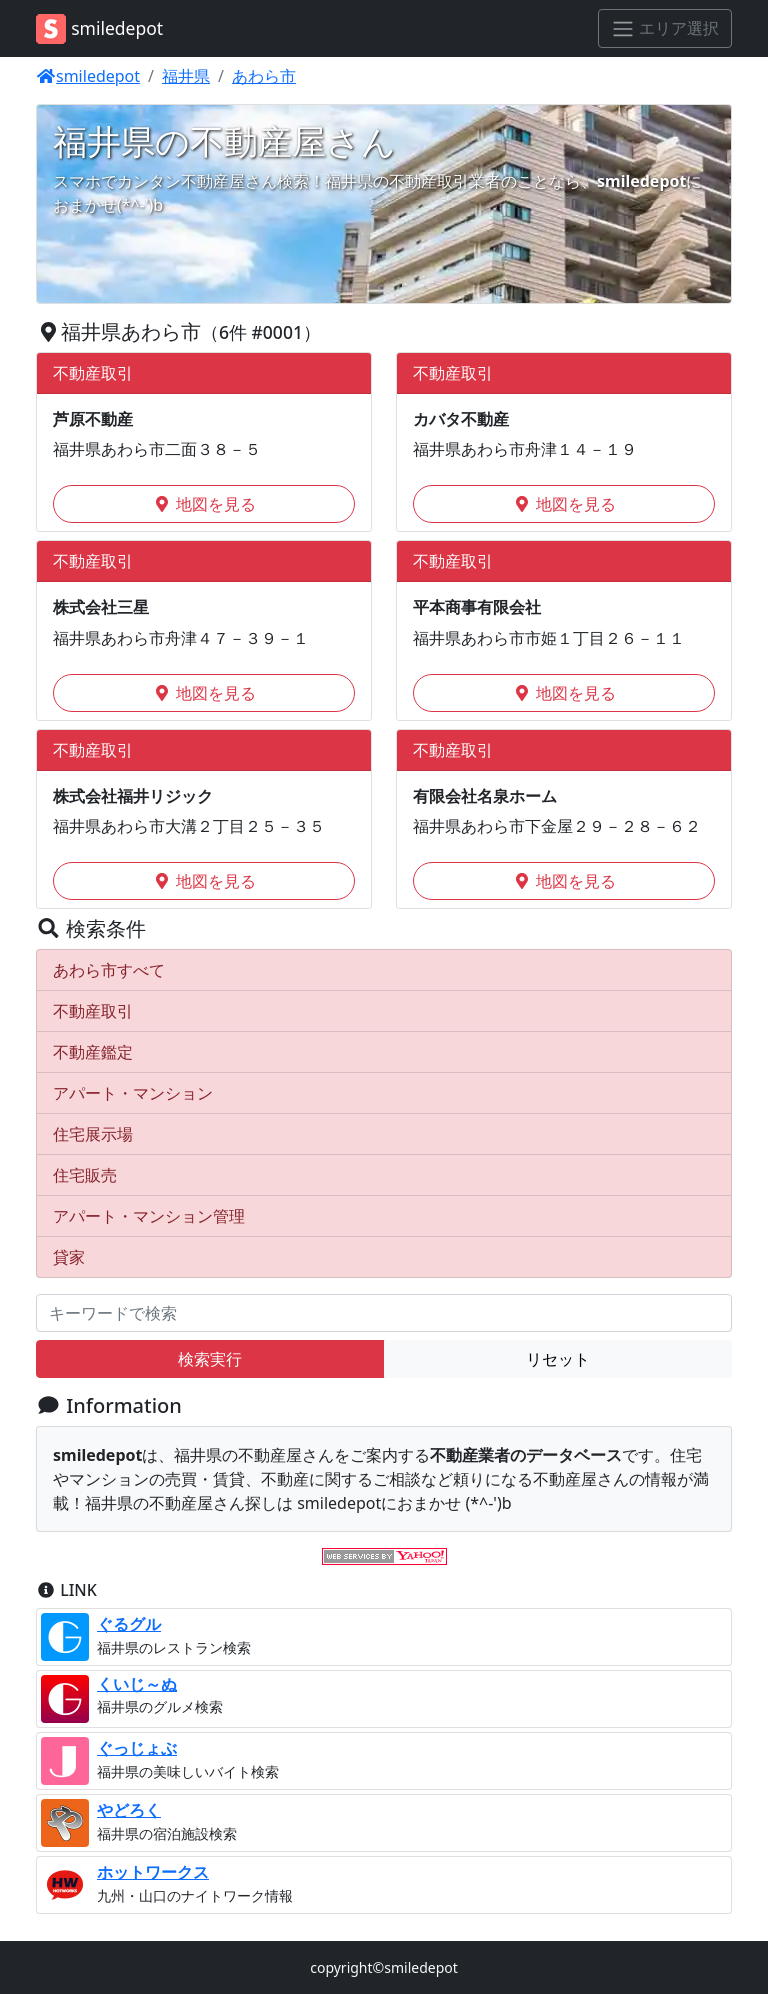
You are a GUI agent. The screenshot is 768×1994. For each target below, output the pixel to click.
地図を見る (204, 504)
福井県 (186, 76)
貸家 (69, 1257)
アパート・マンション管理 (149, 1216)
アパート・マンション (133, 1093)
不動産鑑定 (93, 1052)
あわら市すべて (109, 970)
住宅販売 (85, 1175)
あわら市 (264, 76)
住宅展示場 (93, 1134)
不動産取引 (93, 1011)
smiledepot (88, 76)
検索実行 (210, 1359)
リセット (558, 1359)
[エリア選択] (665, 29)
